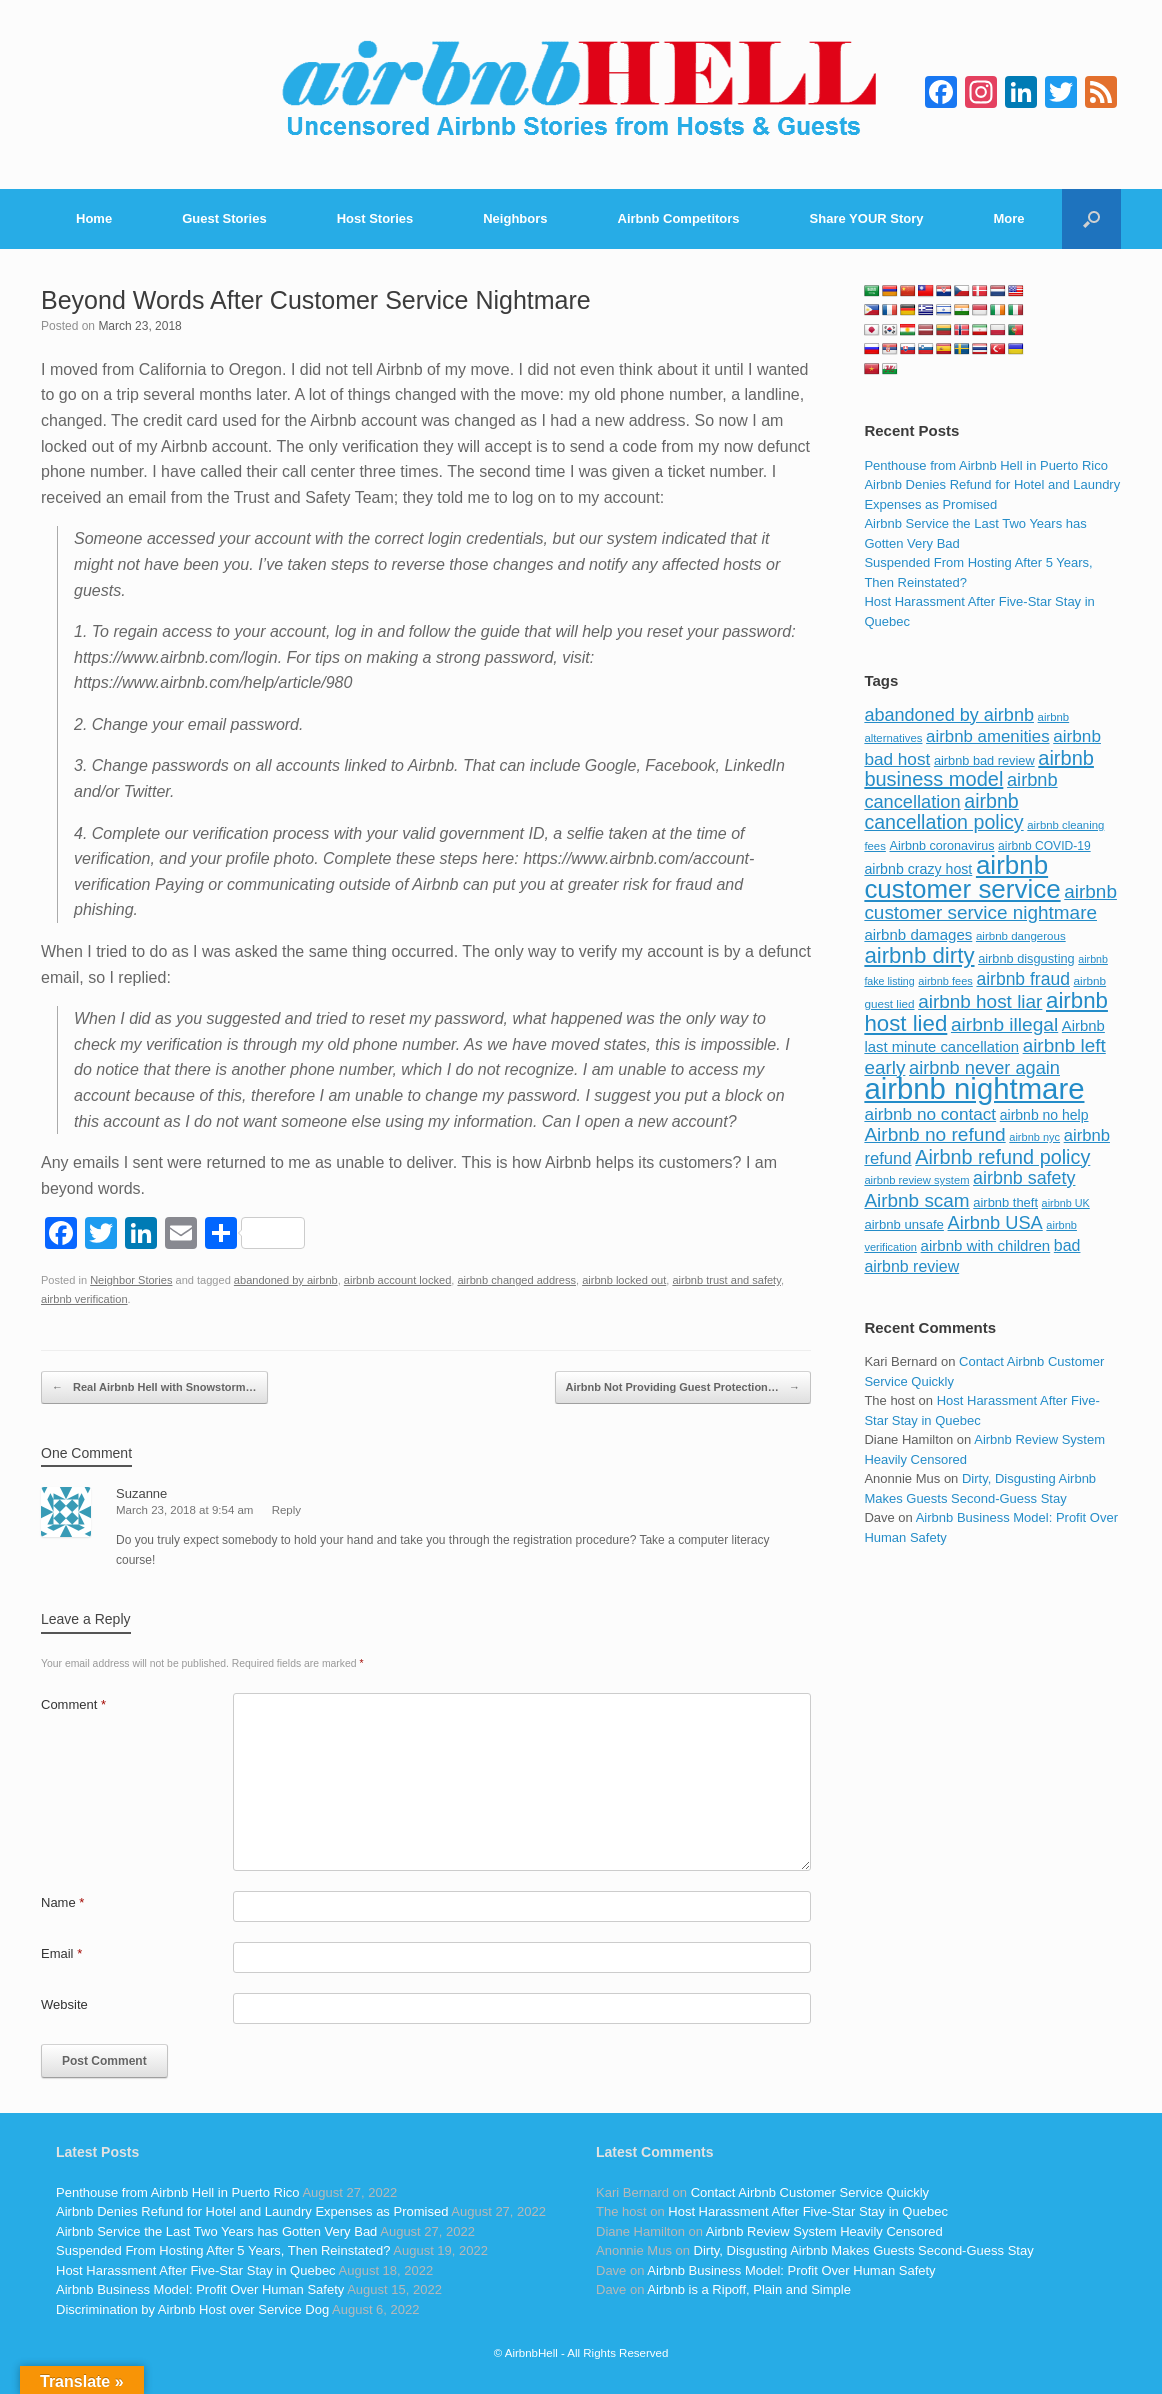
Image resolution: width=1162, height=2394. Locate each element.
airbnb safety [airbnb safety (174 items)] (1024, 1178)
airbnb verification (84, 1299)
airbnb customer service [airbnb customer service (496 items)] (962, 877)
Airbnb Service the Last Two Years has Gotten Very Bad (216, 2231)
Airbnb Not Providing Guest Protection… (683, 1388)
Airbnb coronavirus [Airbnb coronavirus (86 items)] (941, 846)
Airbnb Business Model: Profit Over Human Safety (200, 2289)
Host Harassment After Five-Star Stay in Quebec (196, 2270)
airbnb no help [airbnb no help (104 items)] (1044, 1115)
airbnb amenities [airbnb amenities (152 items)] (987, 736)
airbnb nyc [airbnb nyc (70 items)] (1034, 1137)
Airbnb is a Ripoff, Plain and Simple (749, 2289)
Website (64, 2004)
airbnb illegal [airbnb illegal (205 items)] (1004, 1024)
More (1009, 218)
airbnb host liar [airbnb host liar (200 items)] (980, 1001)
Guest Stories (224, 218)
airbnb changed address (516, 1280)
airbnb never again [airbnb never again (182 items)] (984, 1067)
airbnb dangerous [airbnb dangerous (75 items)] (1021, 936)
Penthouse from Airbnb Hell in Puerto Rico (986, 465)
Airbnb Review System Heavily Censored (824, 2231)
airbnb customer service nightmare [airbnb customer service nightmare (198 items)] (990, 902)
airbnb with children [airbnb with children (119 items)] (986, 1245)
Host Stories (375, 218)
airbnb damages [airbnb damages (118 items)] (918, 934)
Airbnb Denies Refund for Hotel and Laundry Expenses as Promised (252, 2211)
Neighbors (515, 218)
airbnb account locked (397, 1280)
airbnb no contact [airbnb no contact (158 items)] (930, 1114)
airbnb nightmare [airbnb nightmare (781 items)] (974, 1088)
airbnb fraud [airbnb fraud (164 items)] (1022, 979)
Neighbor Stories (131, 1280)
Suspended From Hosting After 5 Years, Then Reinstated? (223, 2250)
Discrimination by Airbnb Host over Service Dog (192, 2309)
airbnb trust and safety (726, 1280)
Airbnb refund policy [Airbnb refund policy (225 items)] (1002, 1157)
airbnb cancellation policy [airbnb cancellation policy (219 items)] (943, 812)
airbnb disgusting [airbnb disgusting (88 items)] (1026, 958)
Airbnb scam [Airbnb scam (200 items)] (916, 1200)
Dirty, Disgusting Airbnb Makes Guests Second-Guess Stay (864, 2250)
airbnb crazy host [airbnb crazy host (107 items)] (918, 869)
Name (62, 1902)
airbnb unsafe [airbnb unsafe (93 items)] (904, 1224)
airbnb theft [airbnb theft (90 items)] (1005, 1202)
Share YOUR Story (867, 218)
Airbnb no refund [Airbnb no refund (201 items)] (934, 1134)
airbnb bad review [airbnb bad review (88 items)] (984, 760)
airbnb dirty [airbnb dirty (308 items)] (919, 955)
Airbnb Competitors (679, 218)
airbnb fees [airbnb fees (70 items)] (945, 981)
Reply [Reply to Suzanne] (286, 1510)
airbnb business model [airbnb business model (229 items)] (979, 769)
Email (61, 1953)
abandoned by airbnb (286, 1280)
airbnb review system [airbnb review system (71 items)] (916, 1180)
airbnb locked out (624, 1280)
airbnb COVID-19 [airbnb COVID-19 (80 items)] (1044, 846)
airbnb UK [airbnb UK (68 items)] (1066, 1203)
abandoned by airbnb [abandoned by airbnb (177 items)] (949, 715)
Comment (73, 1704)
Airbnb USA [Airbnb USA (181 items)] (995, 1222)
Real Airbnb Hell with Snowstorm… (154, 1388)
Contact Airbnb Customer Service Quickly (810, 2192)
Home (94, 218)
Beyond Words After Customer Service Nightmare (316, 300)
